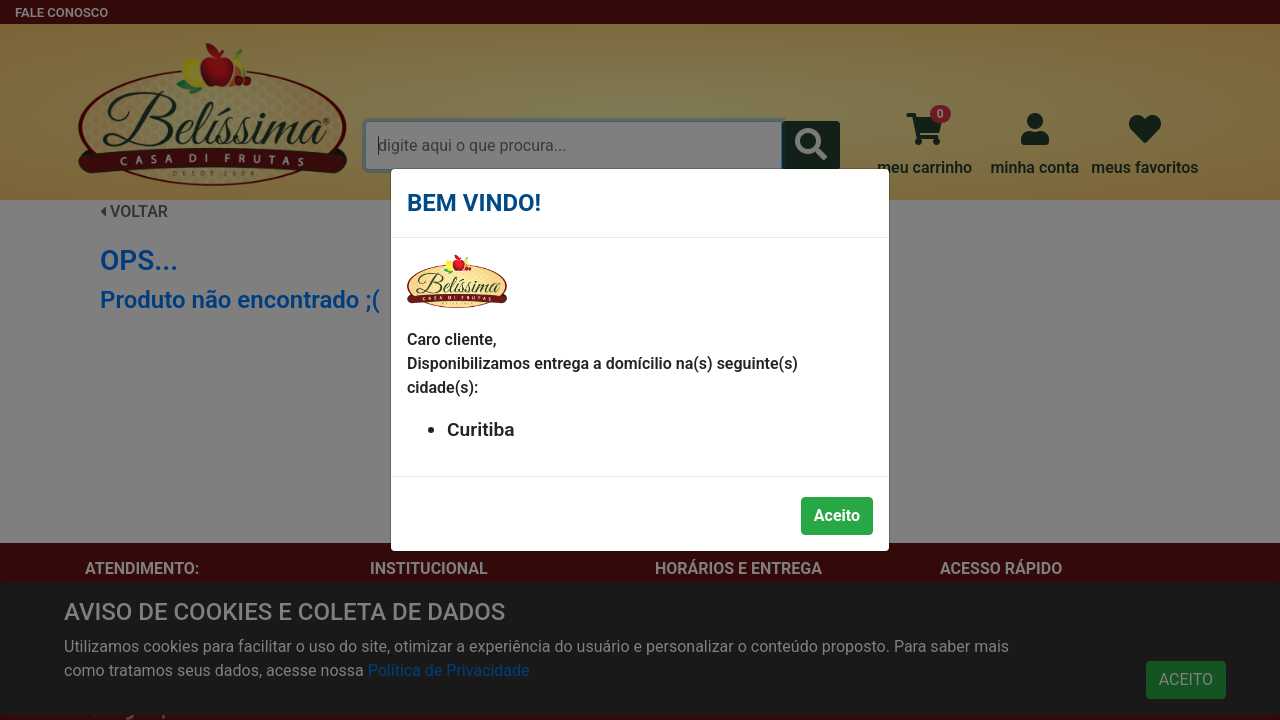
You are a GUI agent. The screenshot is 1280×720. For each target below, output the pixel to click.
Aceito (837, 515)
